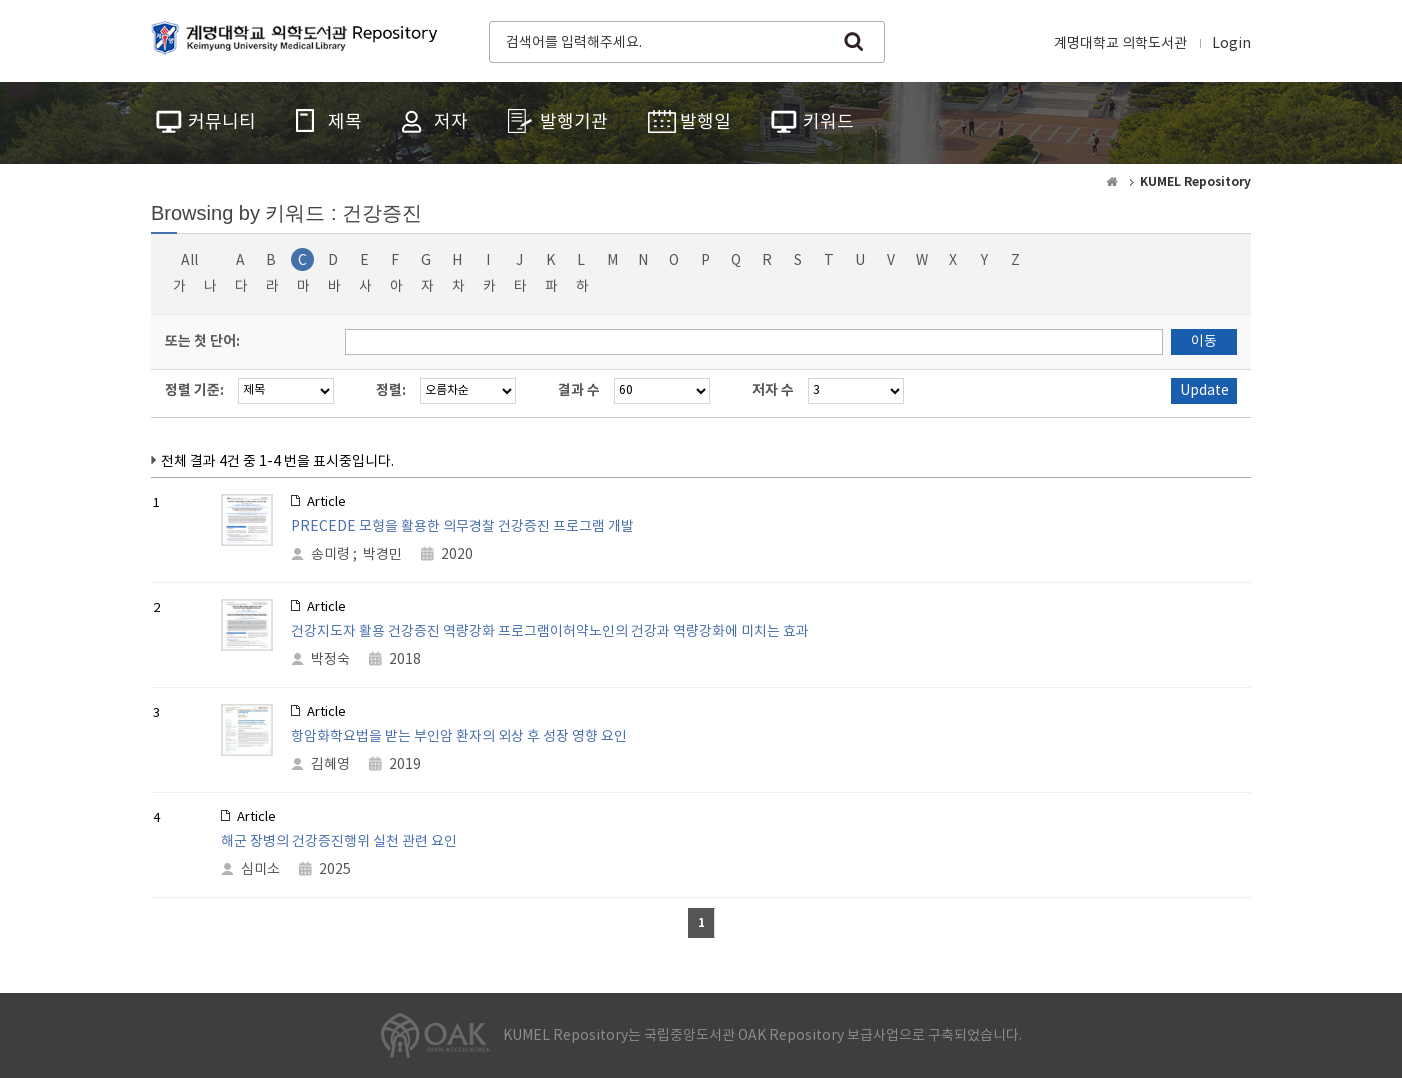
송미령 (330, 555)
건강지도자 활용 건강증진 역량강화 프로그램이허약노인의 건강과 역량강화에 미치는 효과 (550, 632)
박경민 (382, 555)
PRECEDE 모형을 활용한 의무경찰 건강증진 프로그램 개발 (462, 527)
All (189, 261)
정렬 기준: (194, 390)
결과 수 (579, 390)
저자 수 (773, 390)
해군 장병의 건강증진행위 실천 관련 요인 (339, 842)
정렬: (391, 390)
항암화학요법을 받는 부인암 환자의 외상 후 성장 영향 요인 (459, 737)
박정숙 (330, 660)
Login (1231, 44)
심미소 (260, 870)
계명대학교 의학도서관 (1120, 44)
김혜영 (330, 765)
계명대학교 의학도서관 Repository (299, 40)
